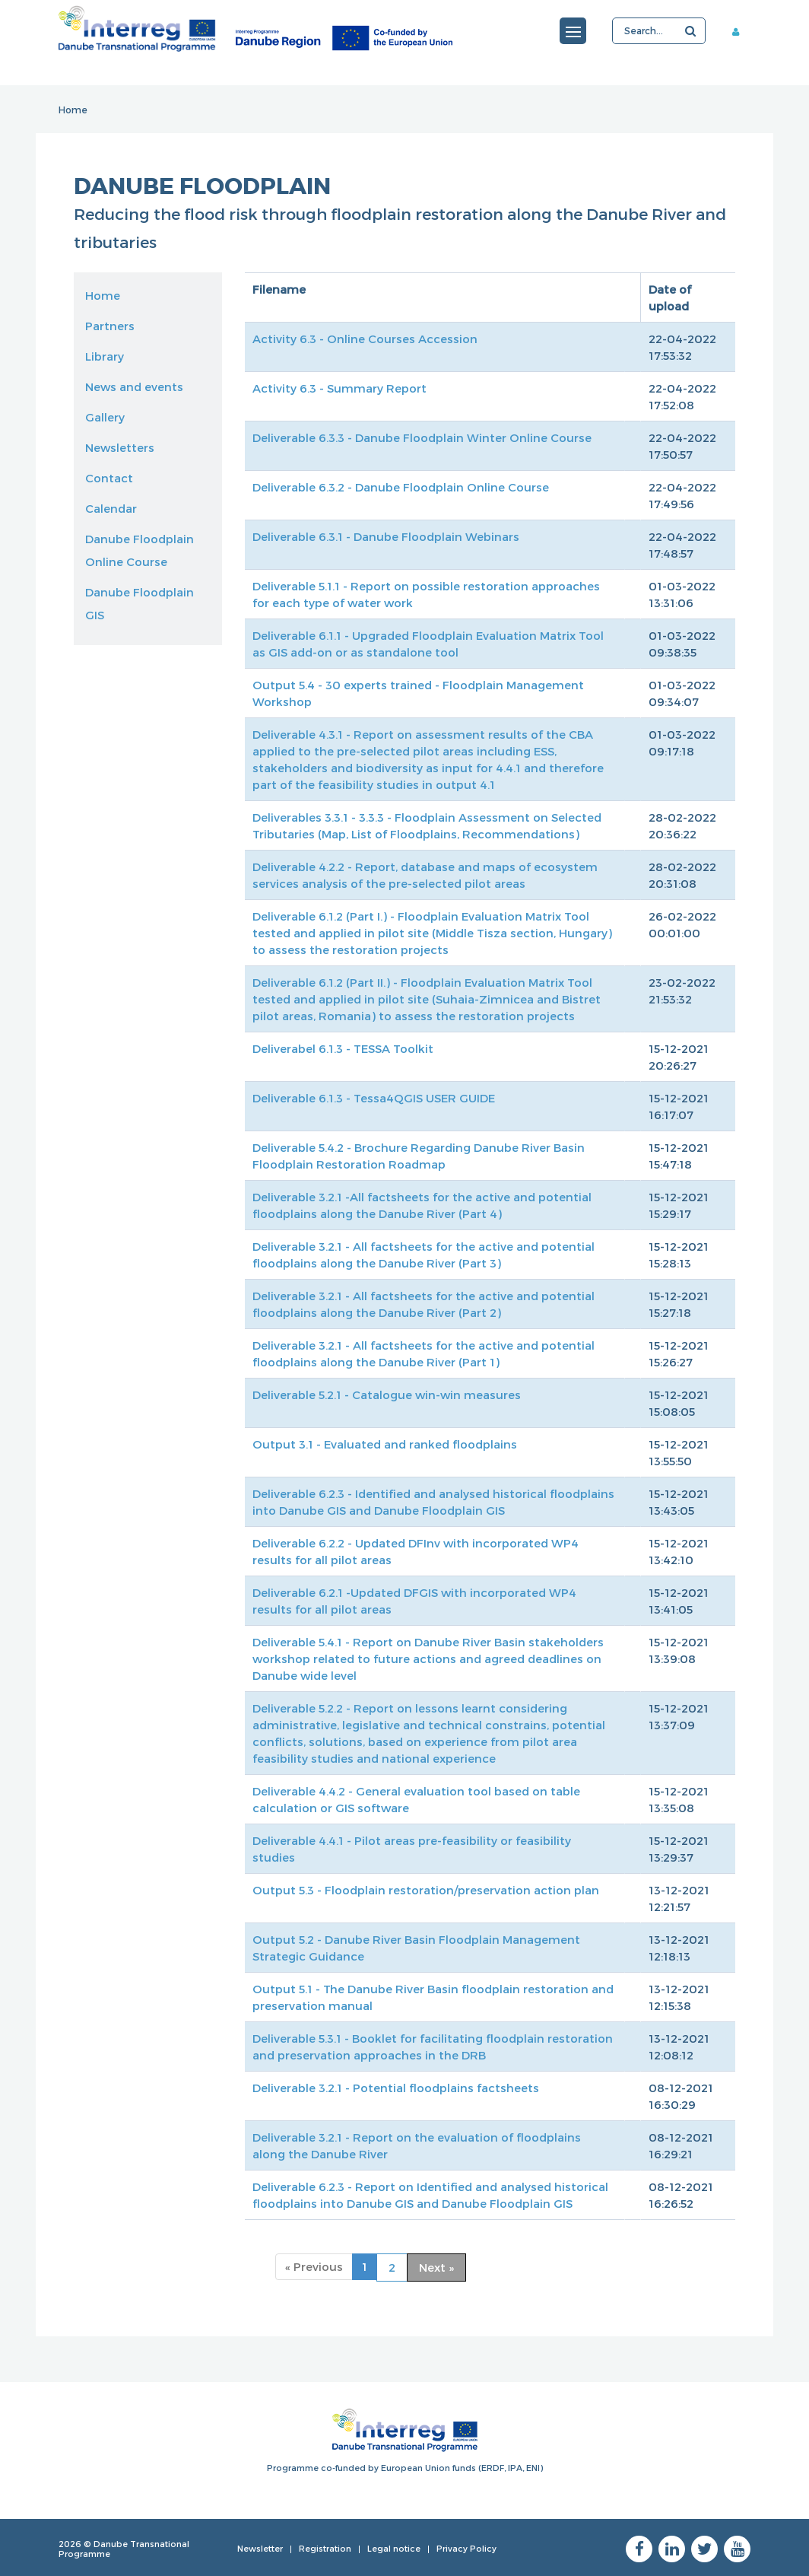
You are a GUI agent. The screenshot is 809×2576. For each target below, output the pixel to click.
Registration (325, 2548)
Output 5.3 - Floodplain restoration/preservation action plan (425, 1890)
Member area (741, 31)
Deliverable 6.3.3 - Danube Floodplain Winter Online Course (422, 437)
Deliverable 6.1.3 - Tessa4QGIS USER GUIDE (373, 1098)
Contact (109, 478)
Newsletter (260, 2548)
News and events (134, 386)
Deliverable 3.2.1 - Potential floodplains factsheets (395, 2087)
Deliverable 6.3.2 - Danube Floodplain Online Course (400, 487)
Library (104, 356)
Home (73, 109)
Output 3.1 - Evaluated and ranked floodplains (384, 1444)
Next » (436, 2267)
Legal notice (393, 2548)
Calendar (111, 508)
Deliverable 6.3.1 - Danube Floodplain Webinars (385, 536)
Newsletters (119, 447)
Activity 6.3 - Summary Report (339, 388)
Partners (110, 325)
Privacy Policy (466, 2548)
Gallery (105, 417)
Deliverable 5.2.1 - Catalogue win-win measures (386, 1394)
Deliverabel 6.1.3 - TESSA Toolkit (342, 1048)
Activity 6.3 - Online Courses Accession (364, 338)
